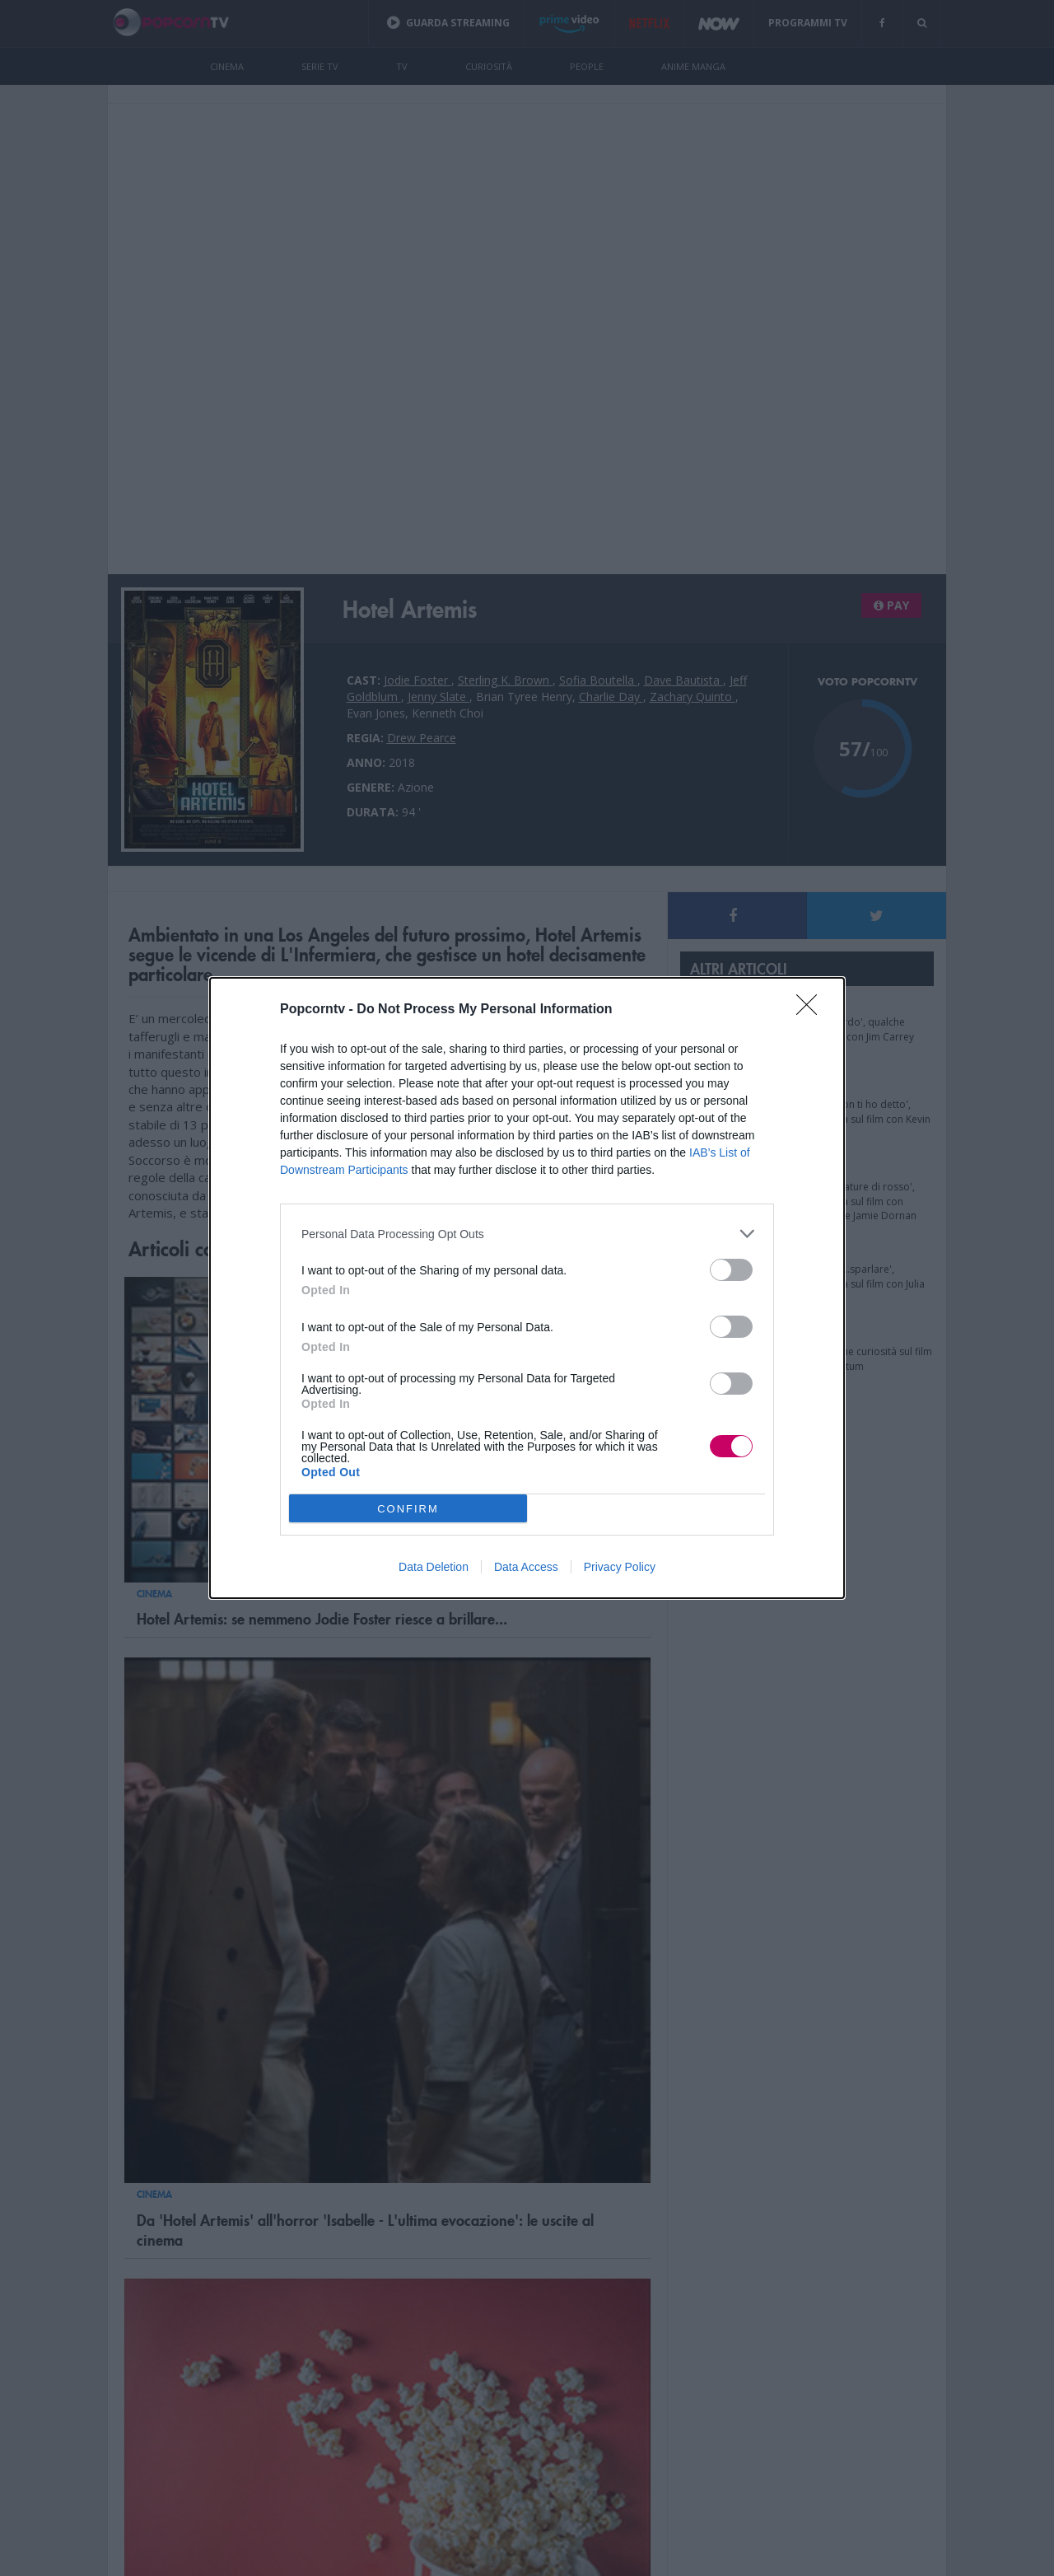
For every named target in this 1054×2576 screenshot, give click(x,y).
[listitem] (527, 1233)
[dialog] (527, 1288)
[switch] (731, 1270)
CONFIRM (408, 1509)
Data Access (526, 1566)
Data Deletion (434, 1566)
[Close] (812, 1010)
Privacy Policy (619, 1566)
